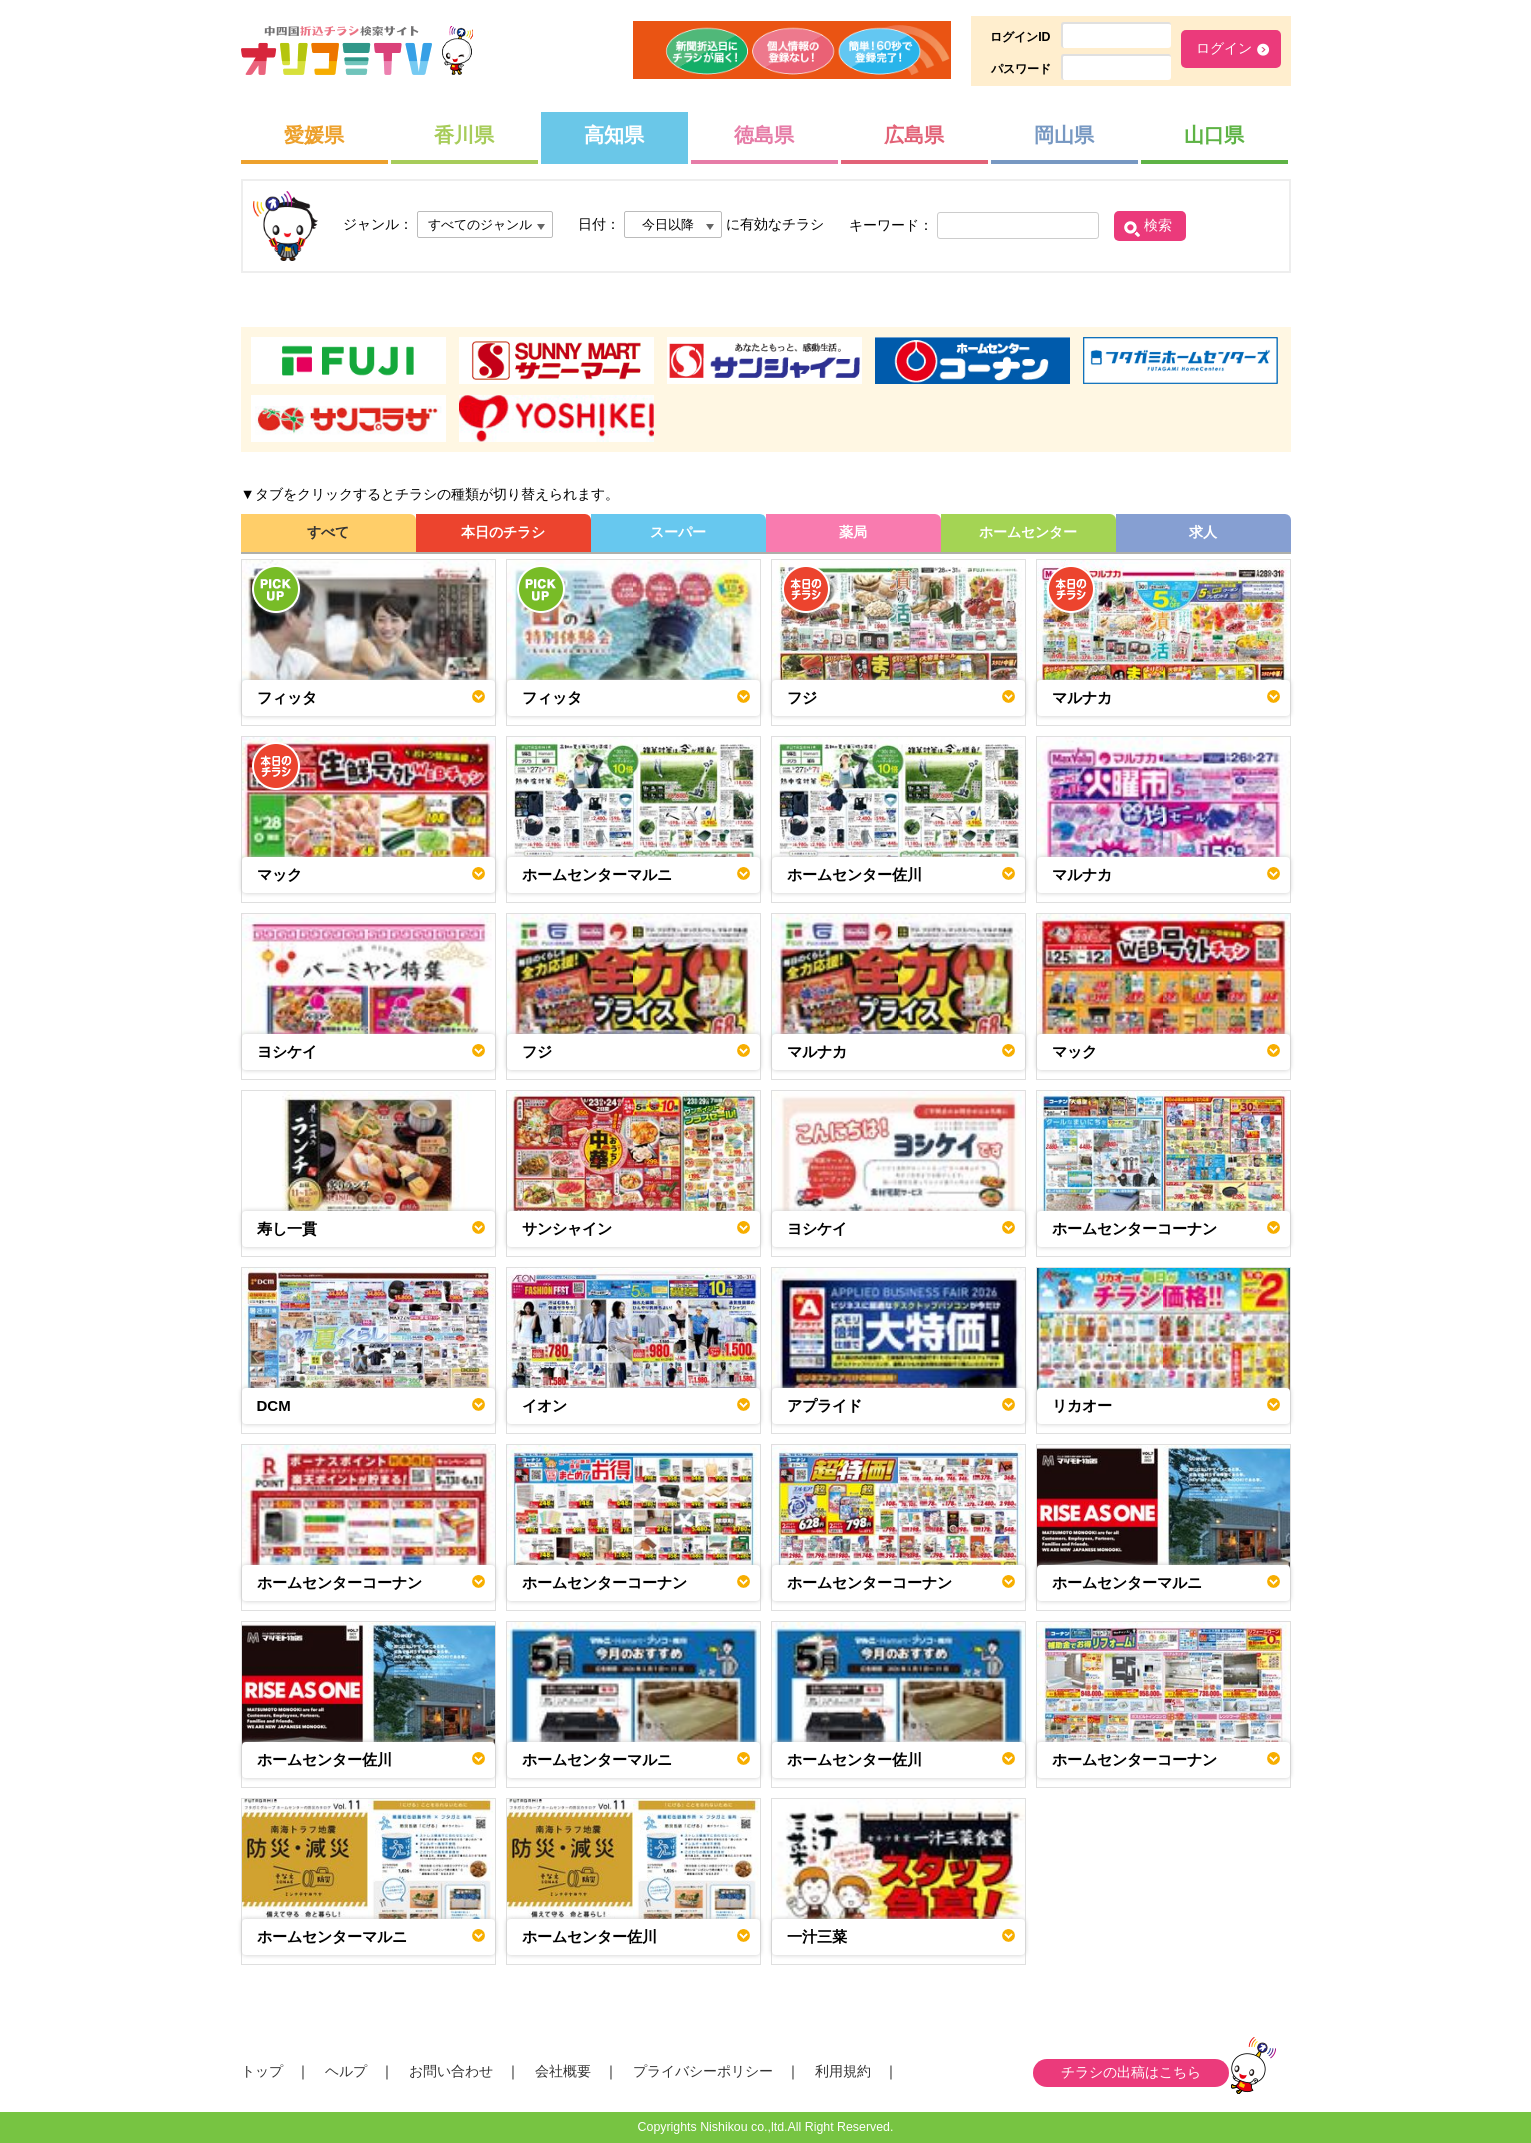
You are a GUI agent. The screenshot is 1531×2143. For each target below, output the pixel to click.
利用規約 (843, 2071)
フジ (802, 697)
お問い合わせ (451, 2071)
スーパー (678, 532)
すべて (328, 532)
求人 (1203, 532)
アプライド (824, 1405)
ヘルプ (346, 2071)
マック (279, 874)
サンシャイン (567, 1228)
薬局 (853, 532)
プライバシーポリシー (703, 2071)
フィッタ (287, 697)
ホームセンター (1028, 532)
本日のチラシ (503, 532)
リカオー (1082, 1405)
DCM (274, 1405)
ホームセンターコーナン (1134, 1228)
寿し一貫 (287, 1228)
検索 (1158, 225)
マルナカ (1082, 697)
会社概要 (563, 2071)
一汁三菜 (817, 1936)
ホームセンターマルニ (597, 874)
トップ (262, 2071)
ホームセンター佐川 (854, 874)
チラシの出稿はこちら (1131, 2072)
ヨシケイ (287, 1051)
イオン (544, 1405)
